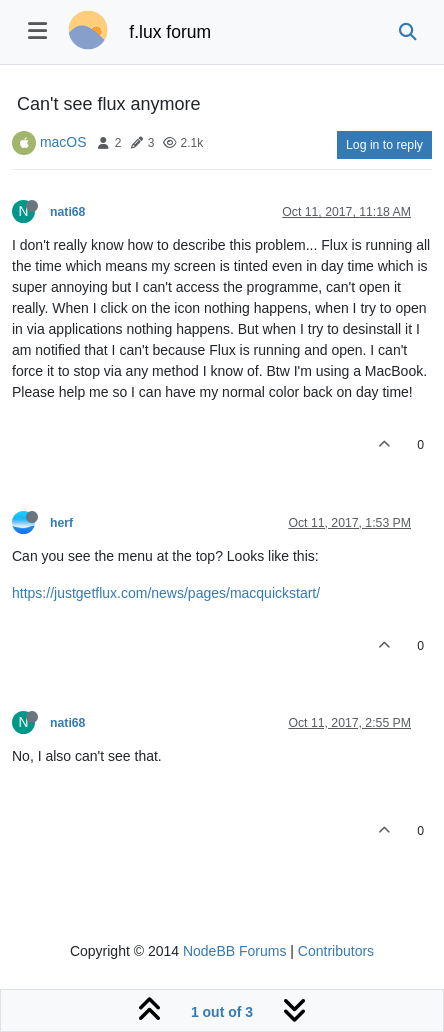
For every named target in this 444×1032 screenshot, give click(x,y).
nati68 (67, 212)
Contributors (336, 951)
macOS (63, 142)
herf (61, 523)
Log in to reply (384, 145)
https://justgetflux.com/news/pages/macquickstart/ (166, 593)
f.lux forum (170, 32)
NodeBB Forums (234, 951)
